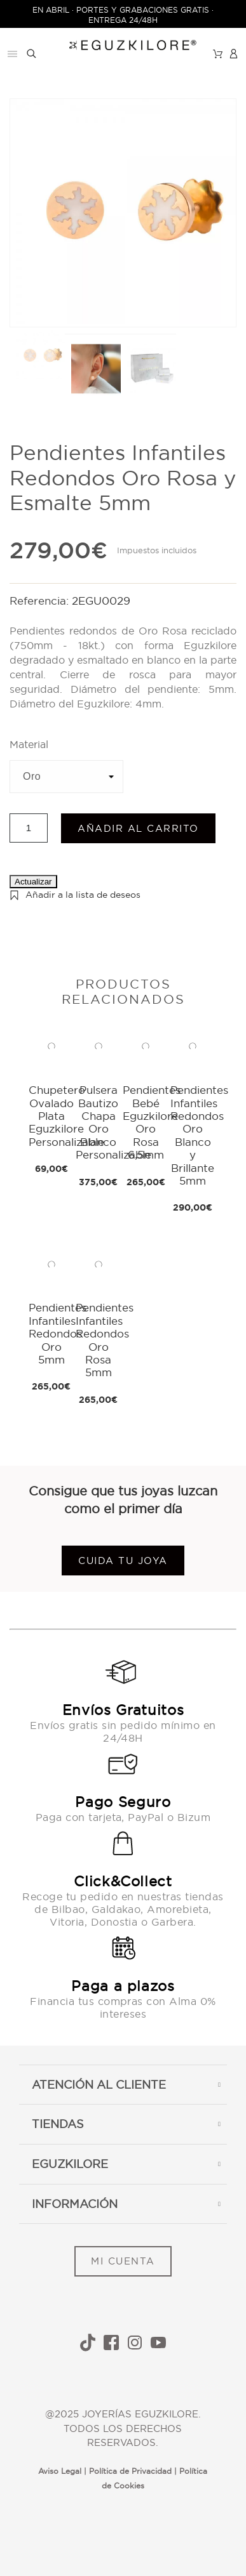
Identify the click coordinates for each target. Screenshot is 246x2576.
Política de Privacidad (130, 2471)
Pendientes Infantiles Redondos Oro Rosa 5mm (104, 1340)
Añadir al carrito (138, 828)
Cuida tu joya (123, 1560)
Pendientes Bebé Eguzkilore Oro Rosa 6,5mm (152, 1122)
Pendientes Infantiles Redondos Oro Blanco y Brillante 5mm (199, 1135)
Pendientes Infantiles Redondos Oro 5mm (57, 1333)
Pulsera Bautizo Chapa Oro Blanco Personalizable (113, 1122)
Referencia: (41, 600)
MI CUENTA (123, 2261)
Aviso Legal (59, 2471)
